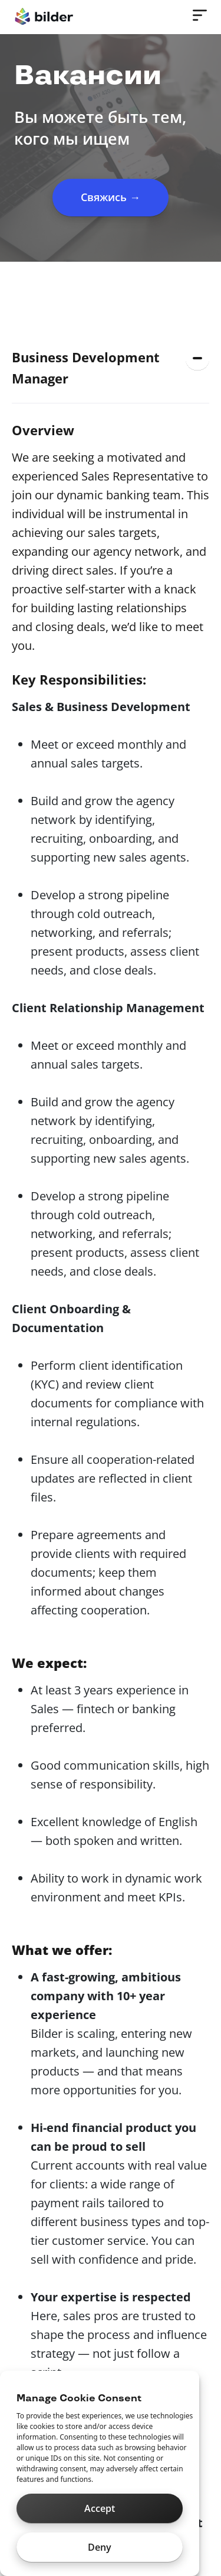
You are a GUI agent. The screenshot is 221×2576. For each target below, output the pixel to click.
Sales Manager (58, 428)
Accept (99, 2508)
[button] (110, 367)
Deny (99, 2547)
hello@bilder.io (58, 2206)
